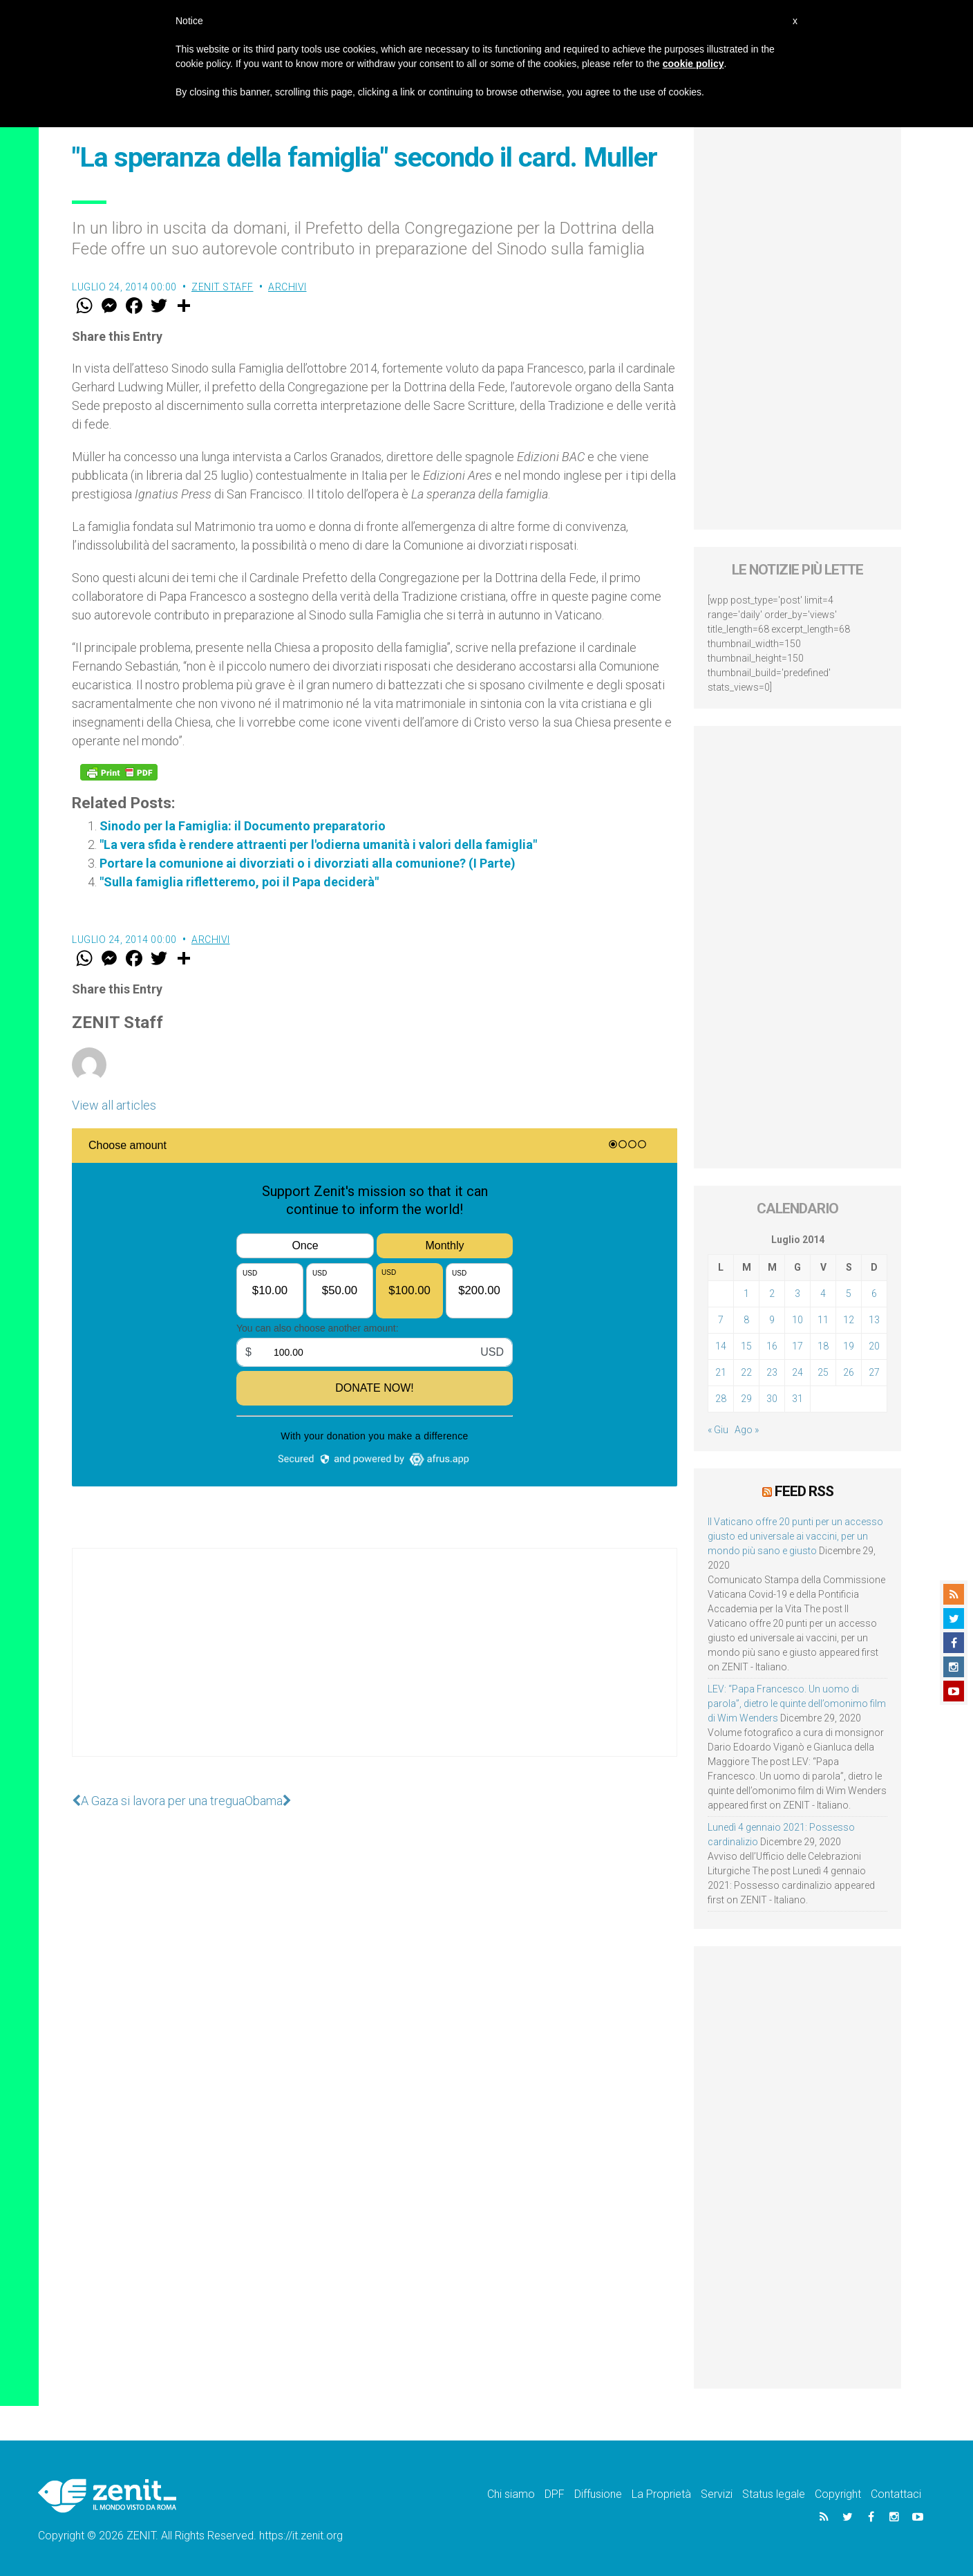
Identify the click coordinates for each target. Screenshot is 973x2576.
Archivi (287, 286)
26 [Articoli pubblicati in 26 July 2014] (848, 1372)
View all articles (114, 1105)
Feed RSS (804, 1491)
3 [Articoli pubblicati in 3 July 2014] (797, 1293)
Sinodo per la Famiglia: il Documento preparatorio (243, 826)
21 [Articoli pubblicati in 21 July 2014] (720, 1372)
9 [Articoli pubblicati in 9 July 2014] (772, 1319)
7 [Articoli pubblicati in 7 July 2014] (721, 1319)
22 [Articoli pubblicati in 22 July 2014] (746, 1372)
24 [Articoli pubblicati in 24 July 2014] (797, 1372)
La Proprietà (661, 2494)
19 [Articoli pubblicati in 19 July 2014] (848, 1346)
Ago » (747, 1429)
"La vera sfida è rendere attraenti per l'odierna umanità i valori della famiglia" (318, 844)
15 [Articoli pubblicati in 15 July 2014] (746, 1346)
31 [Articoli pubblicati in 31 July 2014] (797, 1398)
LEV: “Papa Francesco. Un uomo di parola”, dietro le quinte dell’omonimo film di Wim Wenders (797, 1703)
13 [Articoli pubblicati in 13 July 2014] (874, 1319)
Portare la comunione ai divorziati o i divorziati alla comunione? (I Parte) (308, 863)
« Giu (718, 1429)
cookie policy (693, 63)
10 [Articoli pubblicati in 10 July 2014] (797, 1319)
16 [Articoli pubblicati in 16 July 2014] (771, 1346)
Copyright (838, 2494)
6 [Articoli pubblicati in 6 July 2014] (874, 1293)
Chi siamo (511, 2494)
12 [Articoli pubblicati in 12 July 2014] (848, 1319)
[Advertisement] (374, 1666)
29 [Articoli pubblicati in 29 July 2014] (746, 1398)
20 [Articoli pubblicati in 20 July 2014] (874, 1346)
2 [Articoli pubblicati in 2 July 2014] (772, 1293)
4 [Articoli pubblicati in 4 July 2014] (823, 1293)
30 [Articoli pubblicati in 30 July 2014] (771, 1398)
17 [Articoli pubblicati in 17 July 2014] (797, 1346)
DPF (555, 2494)
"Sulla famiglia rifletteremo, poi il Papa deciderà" (239, 882)
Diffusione (598, 2494)
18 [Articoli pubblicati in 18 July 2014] (823, 1346)
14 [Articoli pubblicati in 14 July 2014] (720, 1346)
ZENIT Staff (222, 286)
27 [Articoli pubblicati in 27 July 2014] (874, 1372)
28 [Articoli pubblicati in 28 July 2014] (720, 1398)
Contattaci (896, 2494)
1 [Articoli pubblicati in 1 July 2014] (746, 1293)
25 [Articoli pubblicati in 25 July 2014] (823, 1372)
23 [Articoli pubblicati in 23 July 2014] (771, 1372)
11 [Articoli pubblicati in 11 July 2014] (823, 1319)
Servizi (717, 2494)
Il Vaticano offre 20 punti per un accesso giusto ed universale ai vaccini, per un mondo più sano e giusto (795, 1536)
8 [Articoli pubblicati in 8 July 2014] (746, 1319)
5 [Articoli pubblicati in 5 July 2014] (848, 1293)
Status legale (773, 2494)
